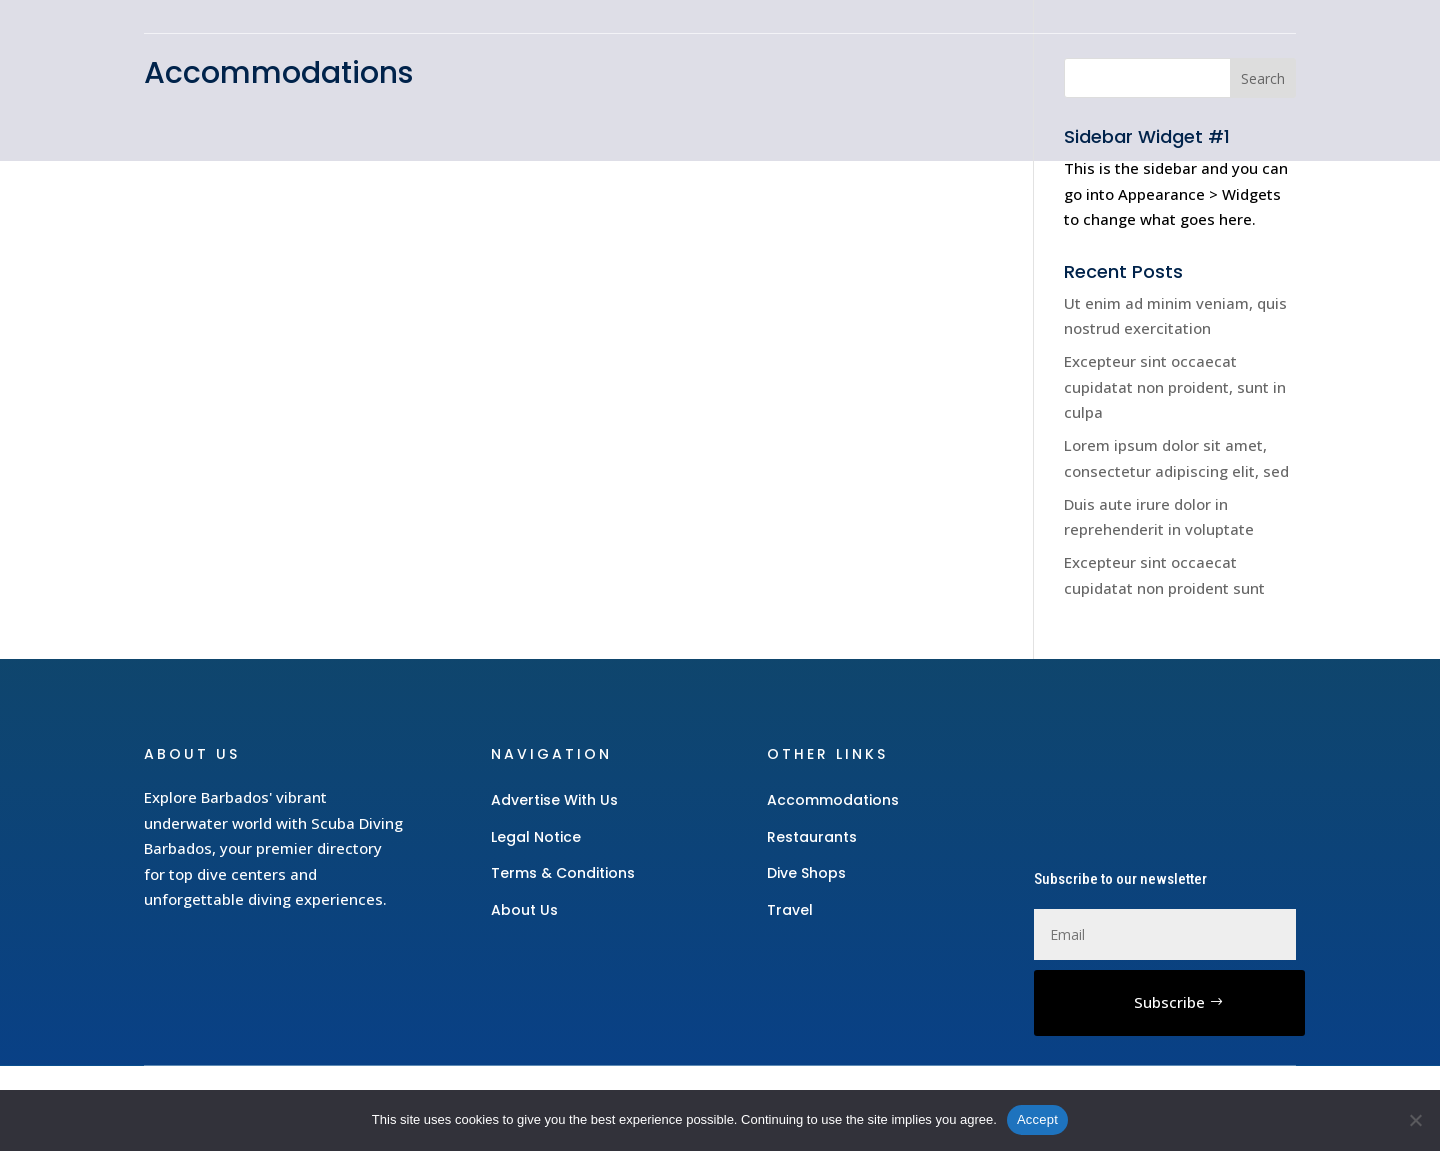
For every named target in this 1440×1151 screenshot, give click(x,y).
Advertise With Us (554, 800)
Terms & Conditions (563, 873)
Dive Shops (992, 96)
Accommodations (796, 126)
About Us (524, 910)
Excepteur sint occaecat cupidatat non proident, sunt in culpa (1175, 386)
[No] (1415, 1120)
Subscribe (1169, 1002)
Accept (1037, 1119)
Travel (889, 96)
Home (742, 96)
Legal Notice (536, 837)
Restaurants (1122, 96)
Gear (815, 96)
